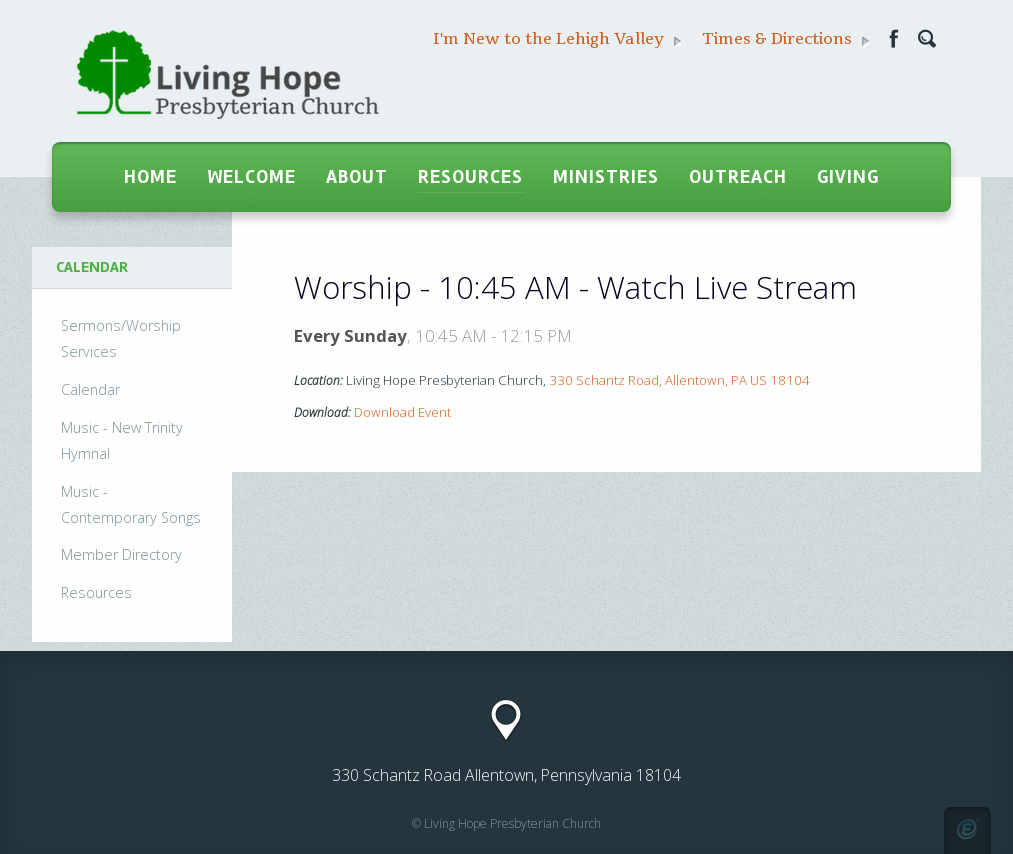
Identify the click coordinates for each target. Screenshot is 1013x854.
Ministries (606, 177)
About (357, 177)
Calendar (90, 389)
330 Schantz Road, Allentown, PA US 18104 (679, 380)
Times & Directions (786, 39)
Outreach (738, 177)
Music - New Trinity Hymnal (122, 440)
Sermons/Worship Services (121, 338)
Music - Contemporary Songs (131, 504)
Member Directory (121, 554)
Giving (848, 177)
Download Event (402, 412)
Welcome (251, 177)
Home (150, 177)
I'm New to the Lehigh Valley (557, 39)
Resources (470, 177)
